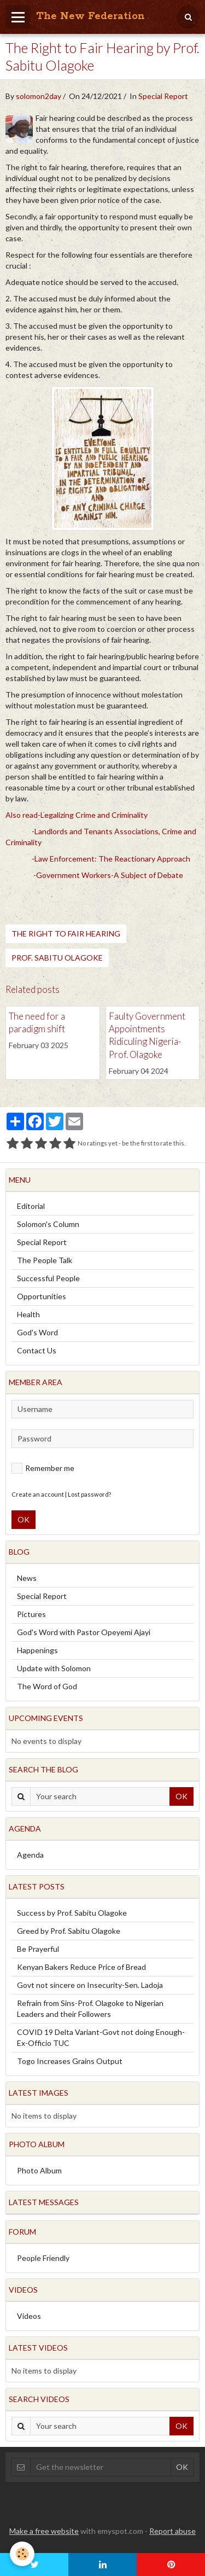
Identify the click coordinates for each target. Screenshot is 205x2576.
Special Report (163, 96)
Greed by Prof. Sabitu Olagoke (68, 1930)
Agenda (30, 1854)
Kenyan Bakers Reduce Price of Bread (81, 1967)
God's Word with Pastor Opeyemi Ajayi (83, 1632)
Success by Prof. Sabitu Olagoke (72, 1912)
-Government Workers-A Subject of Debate (108, 875)
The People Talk (44, 1260)
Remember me (42, 1468)
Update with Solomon (54, 1668)
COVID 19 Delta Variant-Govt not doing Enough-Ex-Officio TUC (101, 2037)
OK (23, 1519)
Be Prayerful (38, 1948)
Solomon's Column (48, 1224)
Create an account (37, 1494)
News (27, 1578)
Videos (29, 2316)
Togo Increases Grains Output (69, 2061)
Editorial (31, 1206)
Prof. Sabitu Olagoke (57, 957)
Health (28, 1314)
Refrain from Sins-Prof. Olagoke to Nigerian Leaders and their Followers (90, 2008)
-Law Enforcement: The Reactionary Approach (111, 858)
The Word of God (47, 1686)
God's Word (37, 1332)
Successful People (48, 1278)
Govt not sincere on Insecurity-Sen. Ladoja (90, 1985)
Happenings (37, 1650)
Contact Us (36, 1350)
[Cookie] (22, 2554)
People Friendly (43, 2258)
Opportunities (41, 1296)
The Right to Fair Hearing (65, 933)
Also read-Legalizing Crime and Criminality (76, 814)
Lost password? (89, 1494)
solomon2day (38, 96)
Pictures (31, 1614)
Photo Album (39, 2170)
